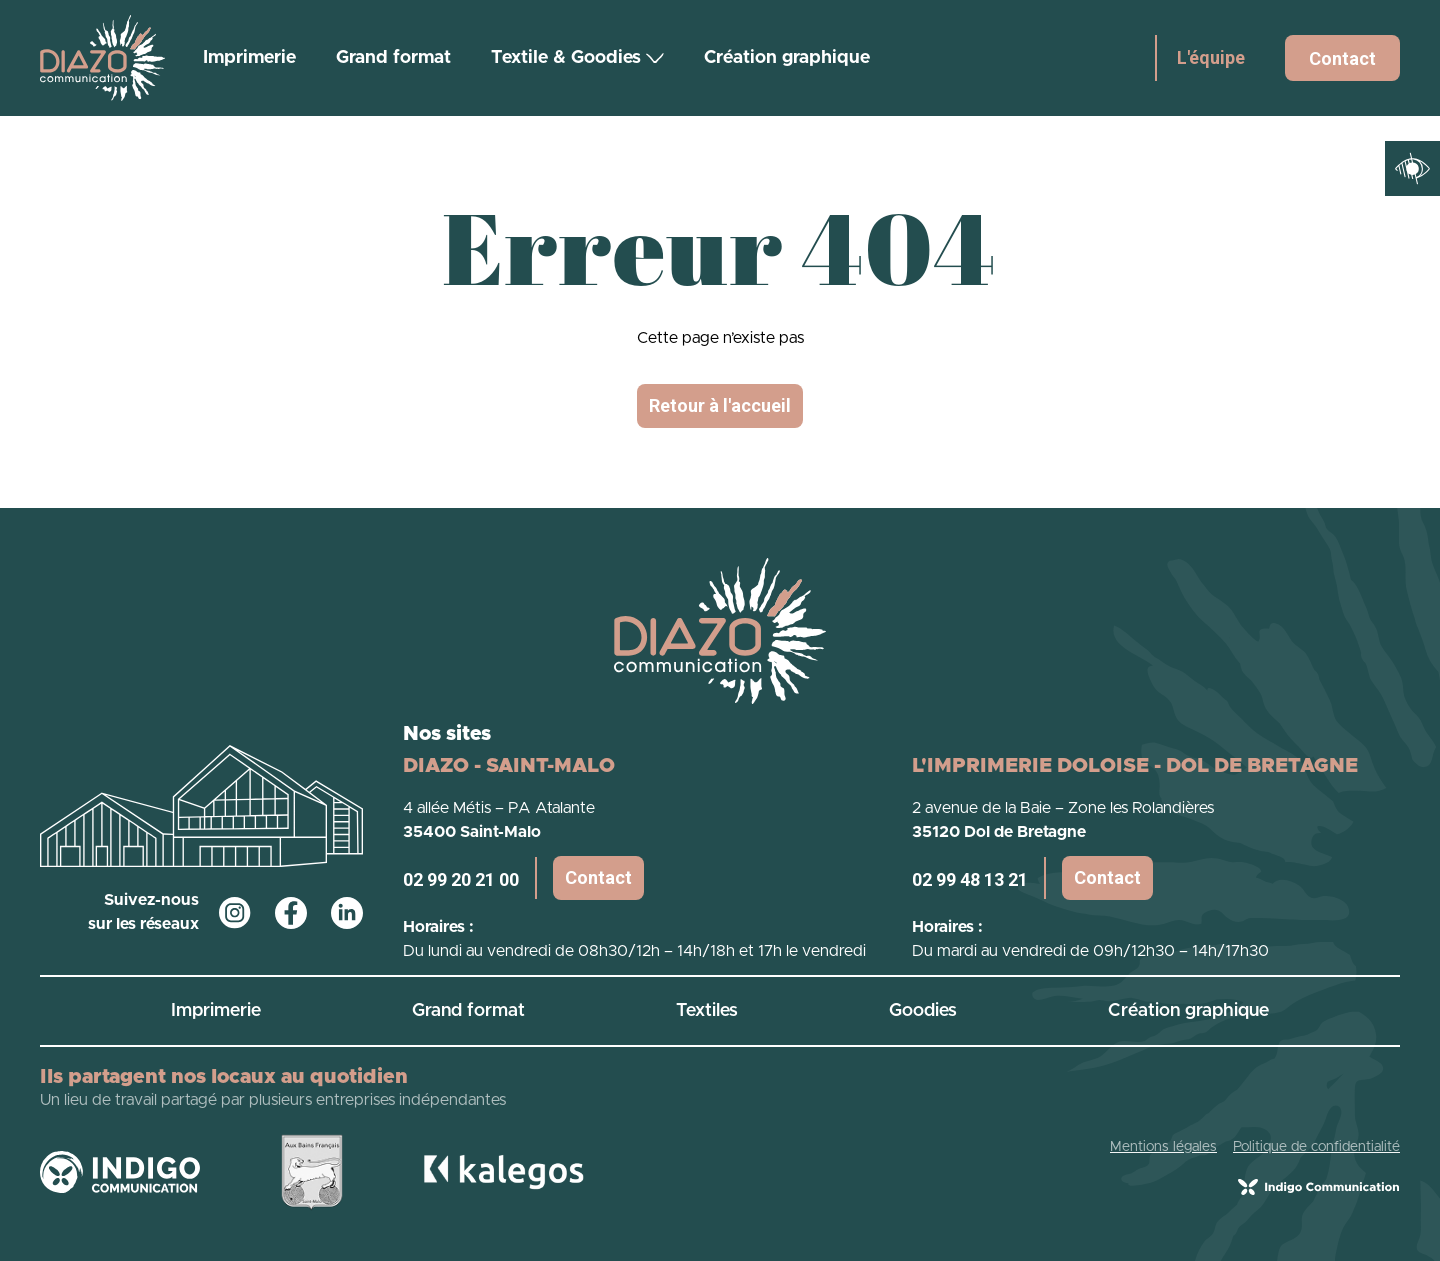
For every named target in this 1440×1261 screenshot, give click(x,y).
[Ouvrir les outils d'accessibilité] (1412, 168)
